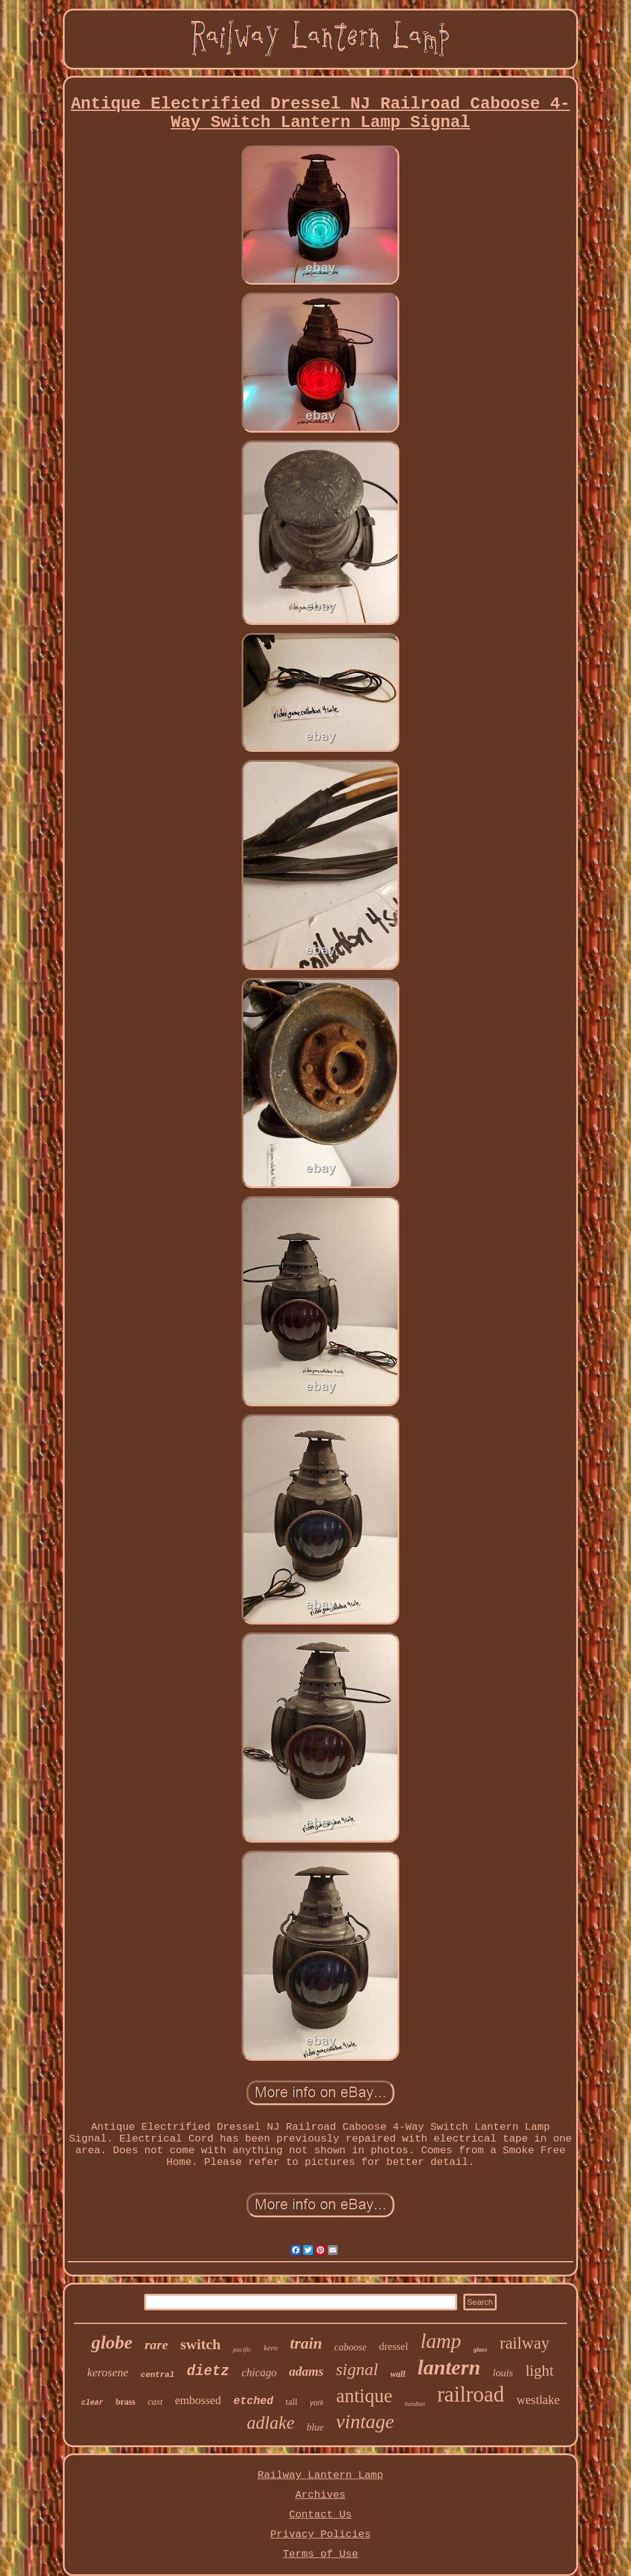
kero (271, 2347)
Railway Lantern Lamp (320, 2475)
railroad (470, 2394)
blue (315, 2427)
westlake (538, 2400)
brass (126, 2402)
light (540, 2370)
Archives (320, 2495)
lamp (440, 2341)
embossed (198, 2400)
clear (92, 2403)
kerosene (108, 2372)
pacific (242, 2349)
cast (155, 2402)
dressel (393, 2346)
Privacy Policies (320, 2534)
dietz (208, 2371)
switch (201, 2344)
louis (503, 2373)
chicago (259, 2372)
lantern (449, 2367)
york (317, 2403)
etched (254, 2401)
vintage (365, 2421)
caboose (351, 2347)
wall (397, 2374)
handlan (415, 2403)
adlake (270, 2422)
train (306, 2343)
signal (357, 2369)
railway (525, 2343)
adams (306, 2371)
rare (156, 2344)
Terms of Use (320, 2554)
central (157, 2374)
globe (111, 2342)
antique (364, 2396)
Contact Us (320, 2515)
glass (480, 2349)
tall (292, 2402)
